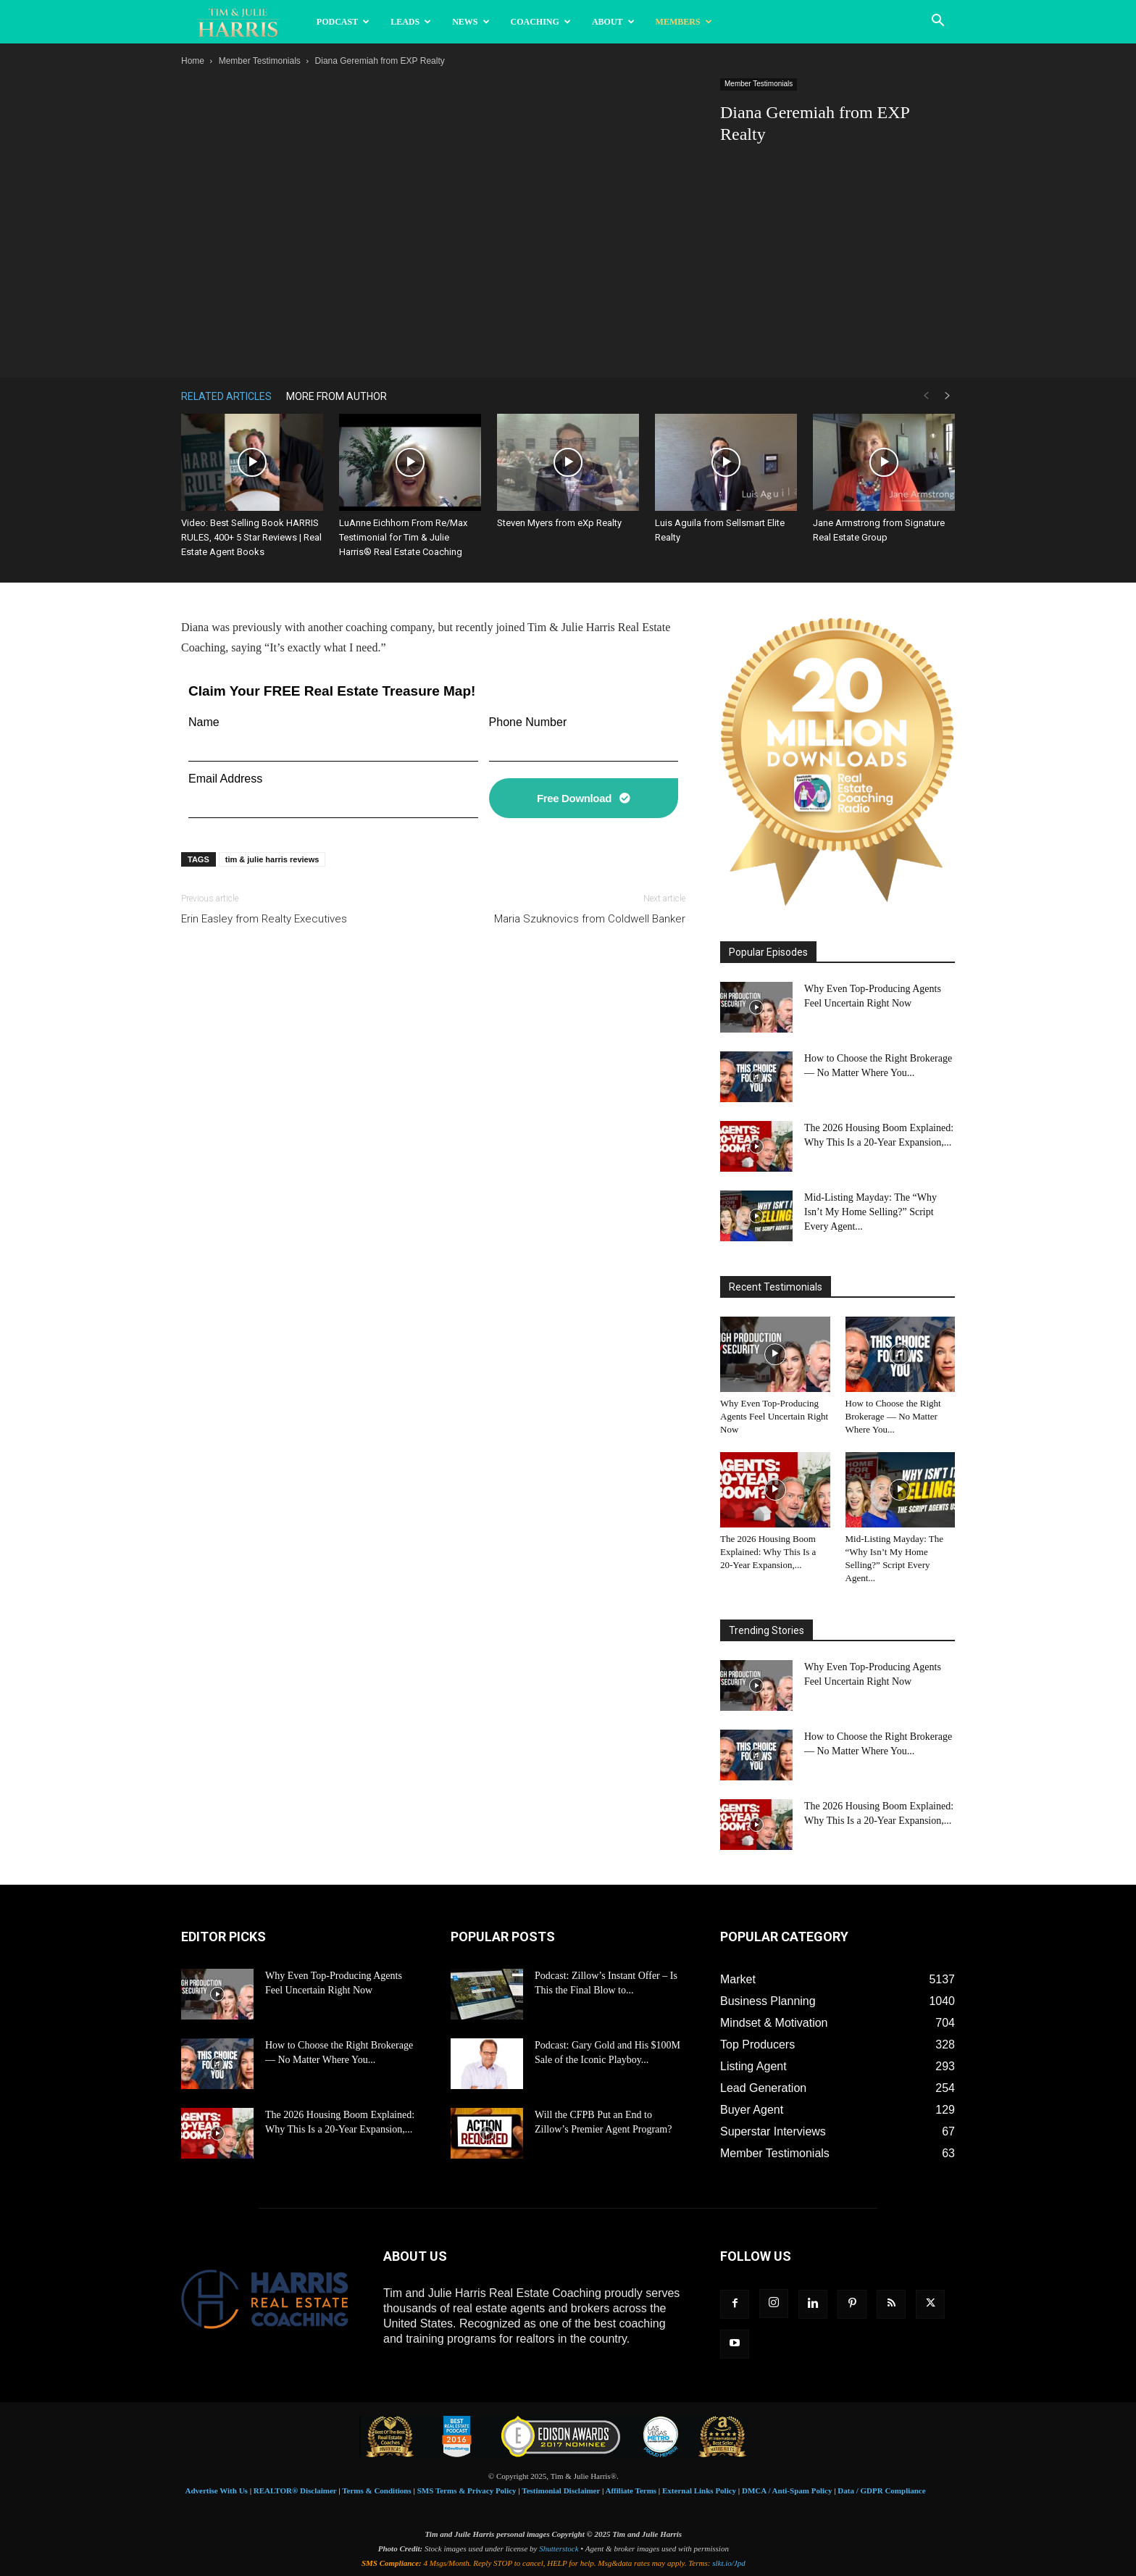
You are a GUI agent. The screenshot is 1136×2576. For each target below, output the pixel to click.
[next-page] (947, 396)
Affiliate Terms (631, 2490)
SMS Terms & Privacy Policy (467, 2490)
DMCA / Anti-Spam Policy (787, 2490)
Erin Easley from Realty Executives (264, 918)
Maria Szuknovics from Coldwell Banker (589, 918)
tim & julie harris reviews (272, 859)
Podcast (343, 22)
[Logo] (243, 22)
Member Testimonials (260, 61)
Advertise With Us (216, 2490)
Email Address (225, 778)
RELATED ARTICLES (226, 396)
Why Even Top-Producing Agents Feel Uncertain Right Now (774, 1416)
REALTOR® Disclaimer (295, 2490)
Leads (410, 22)
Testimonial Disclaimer (561, 2490)
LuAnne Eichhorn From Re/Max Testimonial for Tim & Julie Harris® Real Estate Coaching (403, 537)
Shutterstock (558, 2548)
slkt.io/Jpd (729, 2563)
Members (684, 22)
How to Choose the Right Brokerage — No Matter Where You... (893, 1416)
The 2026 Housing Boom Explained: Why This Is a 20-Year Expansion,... (768, 1551)
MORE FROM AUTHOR (336, 396)
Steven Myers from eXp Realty (559, 522)
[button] (937, 22)
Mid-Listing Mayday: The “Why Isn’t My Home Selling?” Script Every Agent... (870, 1212)
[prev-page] (926, 396)
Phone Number (528, 722)
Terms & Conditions (377, 2490)
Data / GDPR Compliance (881, 2490)
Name (204, 722)
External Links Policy (699, 2490)
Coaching (541, 22)
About (613, 22)
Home (192, 61)
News (470, 22)
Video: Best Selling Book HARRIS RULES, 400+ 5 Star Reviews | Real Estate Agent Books (251, 537)
